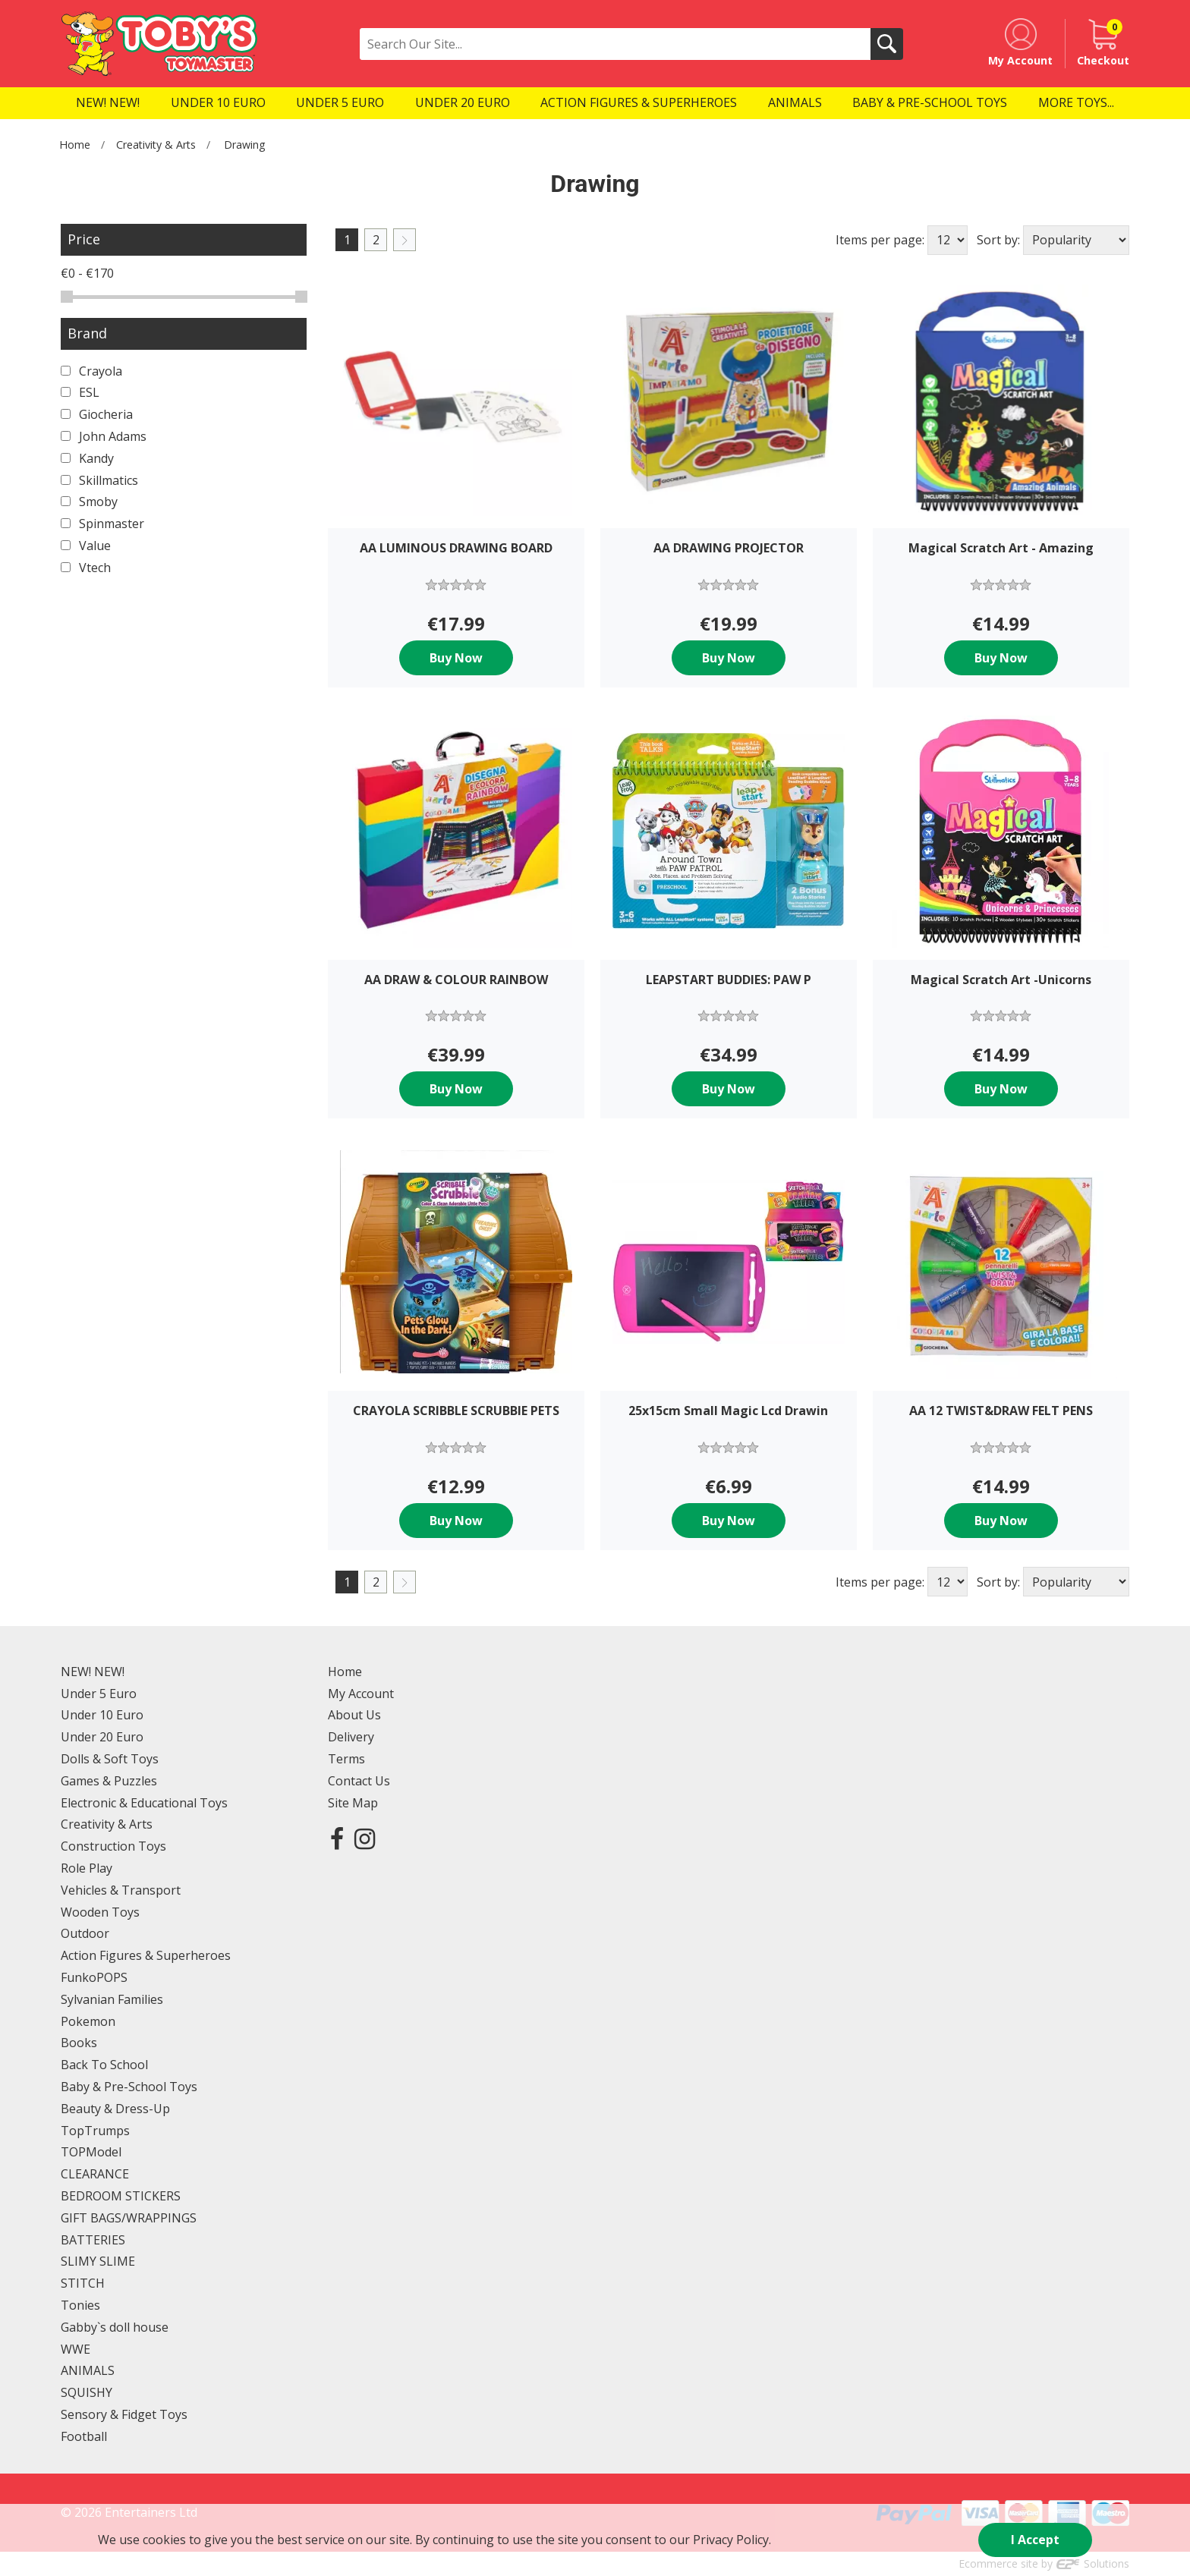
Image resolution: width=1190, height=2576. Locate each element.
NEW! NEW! (92, 1671)
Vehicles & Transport (121, 1890)
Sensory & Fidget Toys (124, 2414)
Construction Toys (113, 1846)
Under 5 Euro (99, 1693)
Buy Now (456, 658)
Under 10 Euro (102, 1714)
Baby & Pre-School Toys (129, 2086)
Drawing (245, 144)
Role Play (86, 1868)
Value (86, 545)
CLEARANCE (95, 2174)
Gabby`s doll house (114, 2327)
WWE (75, 2349)
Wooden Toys (100, 1912)
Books (79, 2042)
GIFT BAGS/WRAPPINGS (129, 2218)
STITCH (83, 2283)
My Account (361, 1693)
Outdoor (85, 1933)
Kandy (87, 458)
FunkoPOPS (94, 1977)
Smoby (89, 501)
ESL (80, 392)
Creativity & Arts (156, 144)
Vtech (86, 567)
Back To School (104, 2064)
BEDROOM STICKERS (121, 2196)
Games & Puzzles (109, 1780)
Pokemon (88, 2021)
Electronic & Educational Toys (144, 1802)
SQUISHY (86, 2392)
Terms (346, 1758)
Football (84, 2436)
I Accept (1035, 2539)
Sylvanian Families (112, 1999)
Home (74, 144)
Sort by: (998, 239)
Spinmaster (102, 523)
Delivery (351, 1736)
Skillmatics (99, 480)
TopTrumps (95, 2130)
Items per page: (880, 239)
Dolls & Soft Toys (110, 1758)
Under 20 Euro (102, 1736)
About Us (354, 1714)
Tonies (80, 2305)
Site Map (353, 1802)
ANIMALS (88, 2370)
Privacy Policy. (732, 2539)
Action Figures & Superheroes (146, 1955)
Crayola (91, 371)
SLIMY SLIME (98, 2261)
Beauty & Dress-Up (115, 2108)
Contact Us (359, 1780)
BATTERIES (93, 2240)
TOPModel (91, 2152)
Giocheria (97, 414)
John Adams (103, 436)
